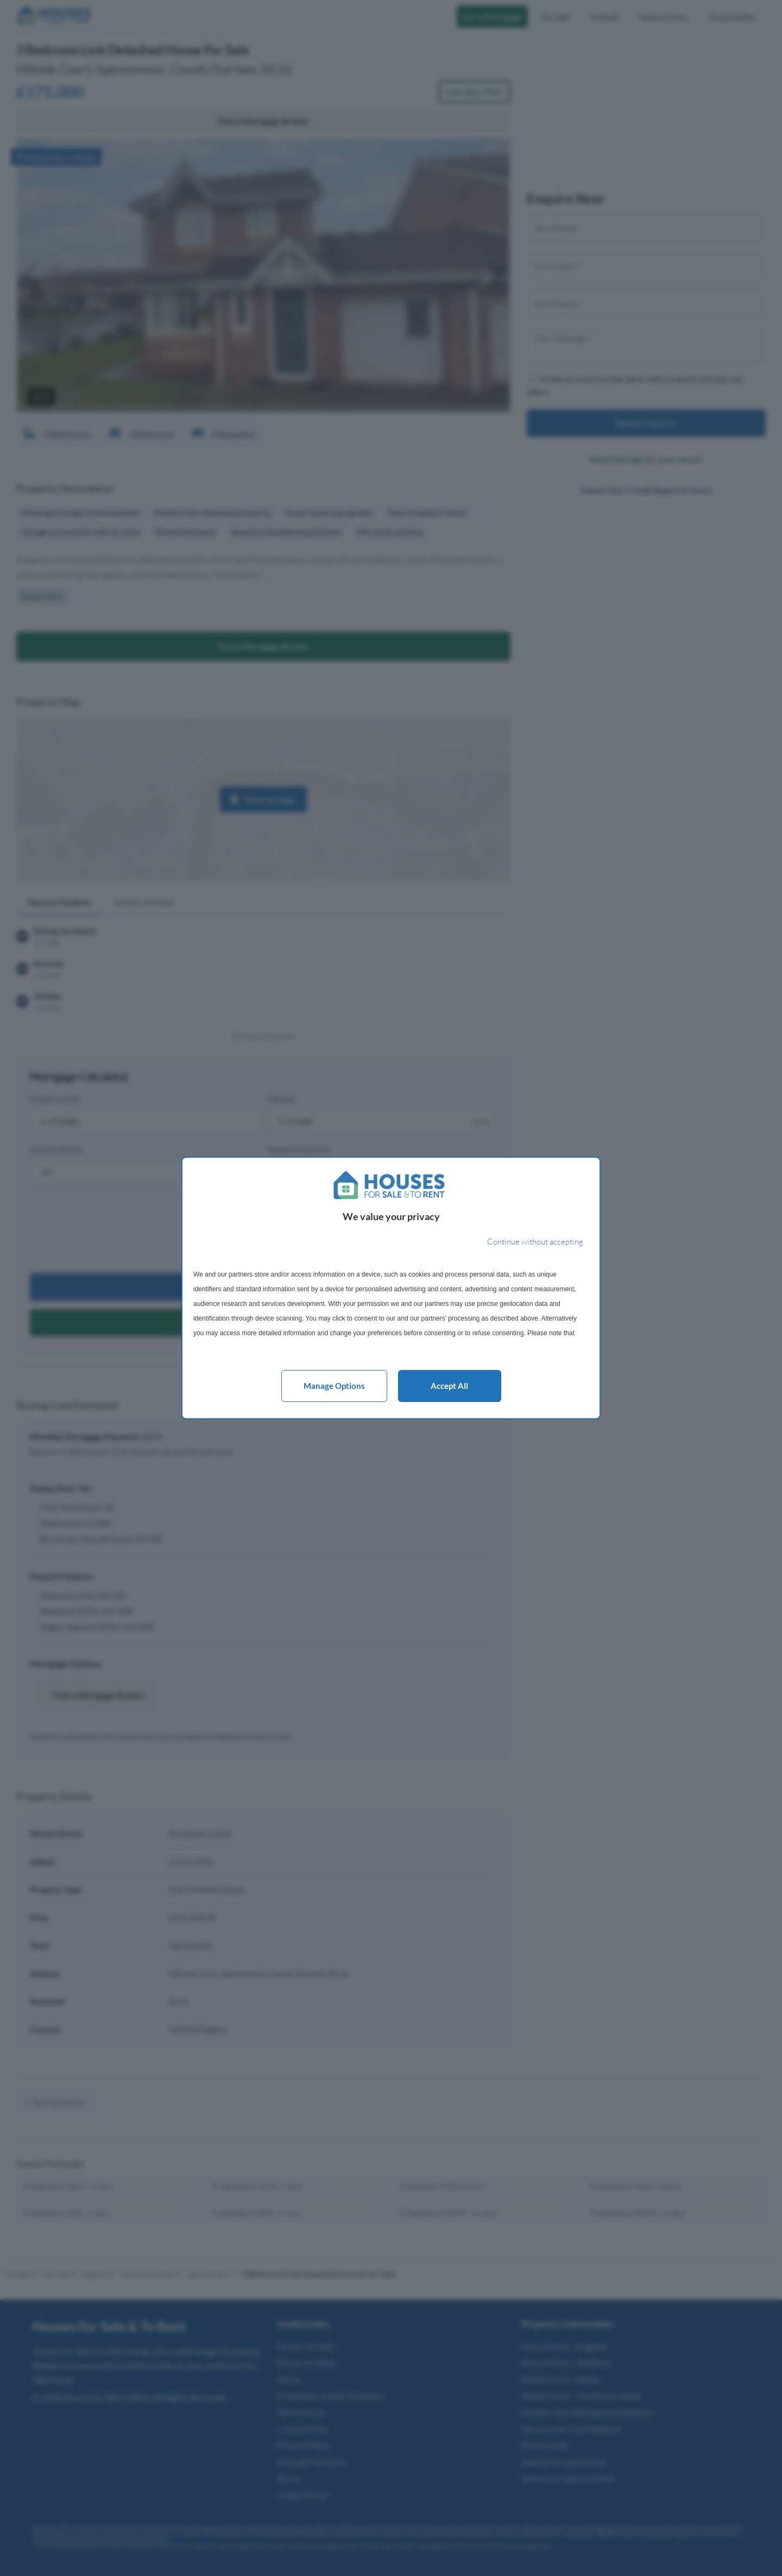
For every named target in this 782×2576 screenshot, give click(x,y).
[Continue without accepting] (535, 1242)
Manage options (334, 1386)
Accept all (449, 1386)
